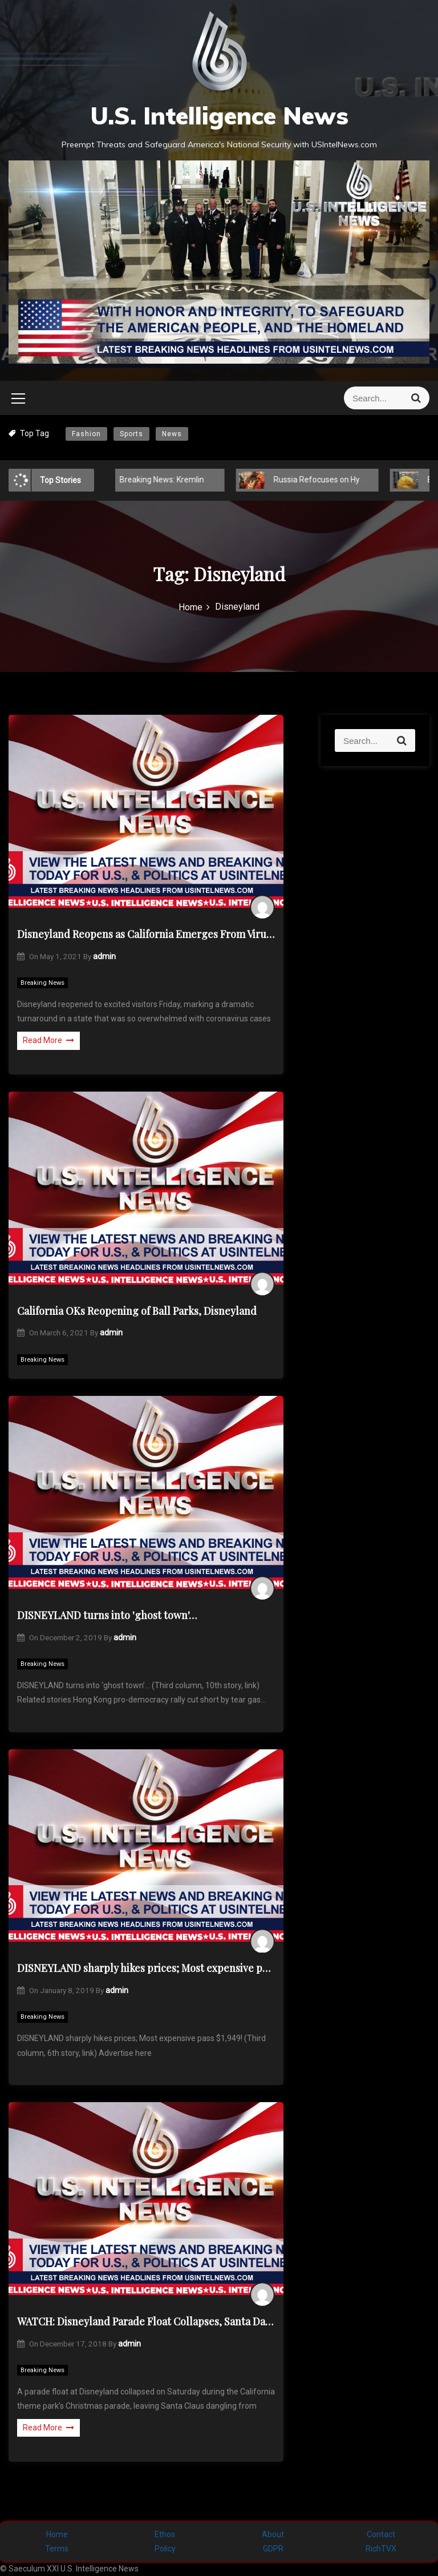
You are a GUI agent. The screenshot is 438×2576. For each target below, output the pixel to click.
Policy (165, 2548)
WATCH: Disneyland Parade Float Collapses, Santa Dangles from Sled (146, 2321)
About (273, 2534)
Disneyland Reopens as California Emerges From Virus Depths (146, 934)
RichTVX (381, 2548)
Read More (48, 1040)
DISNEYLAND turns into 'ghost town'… (107, 1615)
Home (57, 2534)
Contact (381, 2534)
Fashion (86, 434)
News (172, 434)
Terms (56, 2548)
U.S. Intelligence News (219, 115)
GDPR (273, 2548)
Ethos (165, 2534)
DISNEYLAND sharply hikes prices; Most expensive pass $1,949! (146, 1968)
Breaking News (42, 983)
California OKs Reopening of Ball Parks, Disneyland (137, 1311)
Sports (131, 434)
